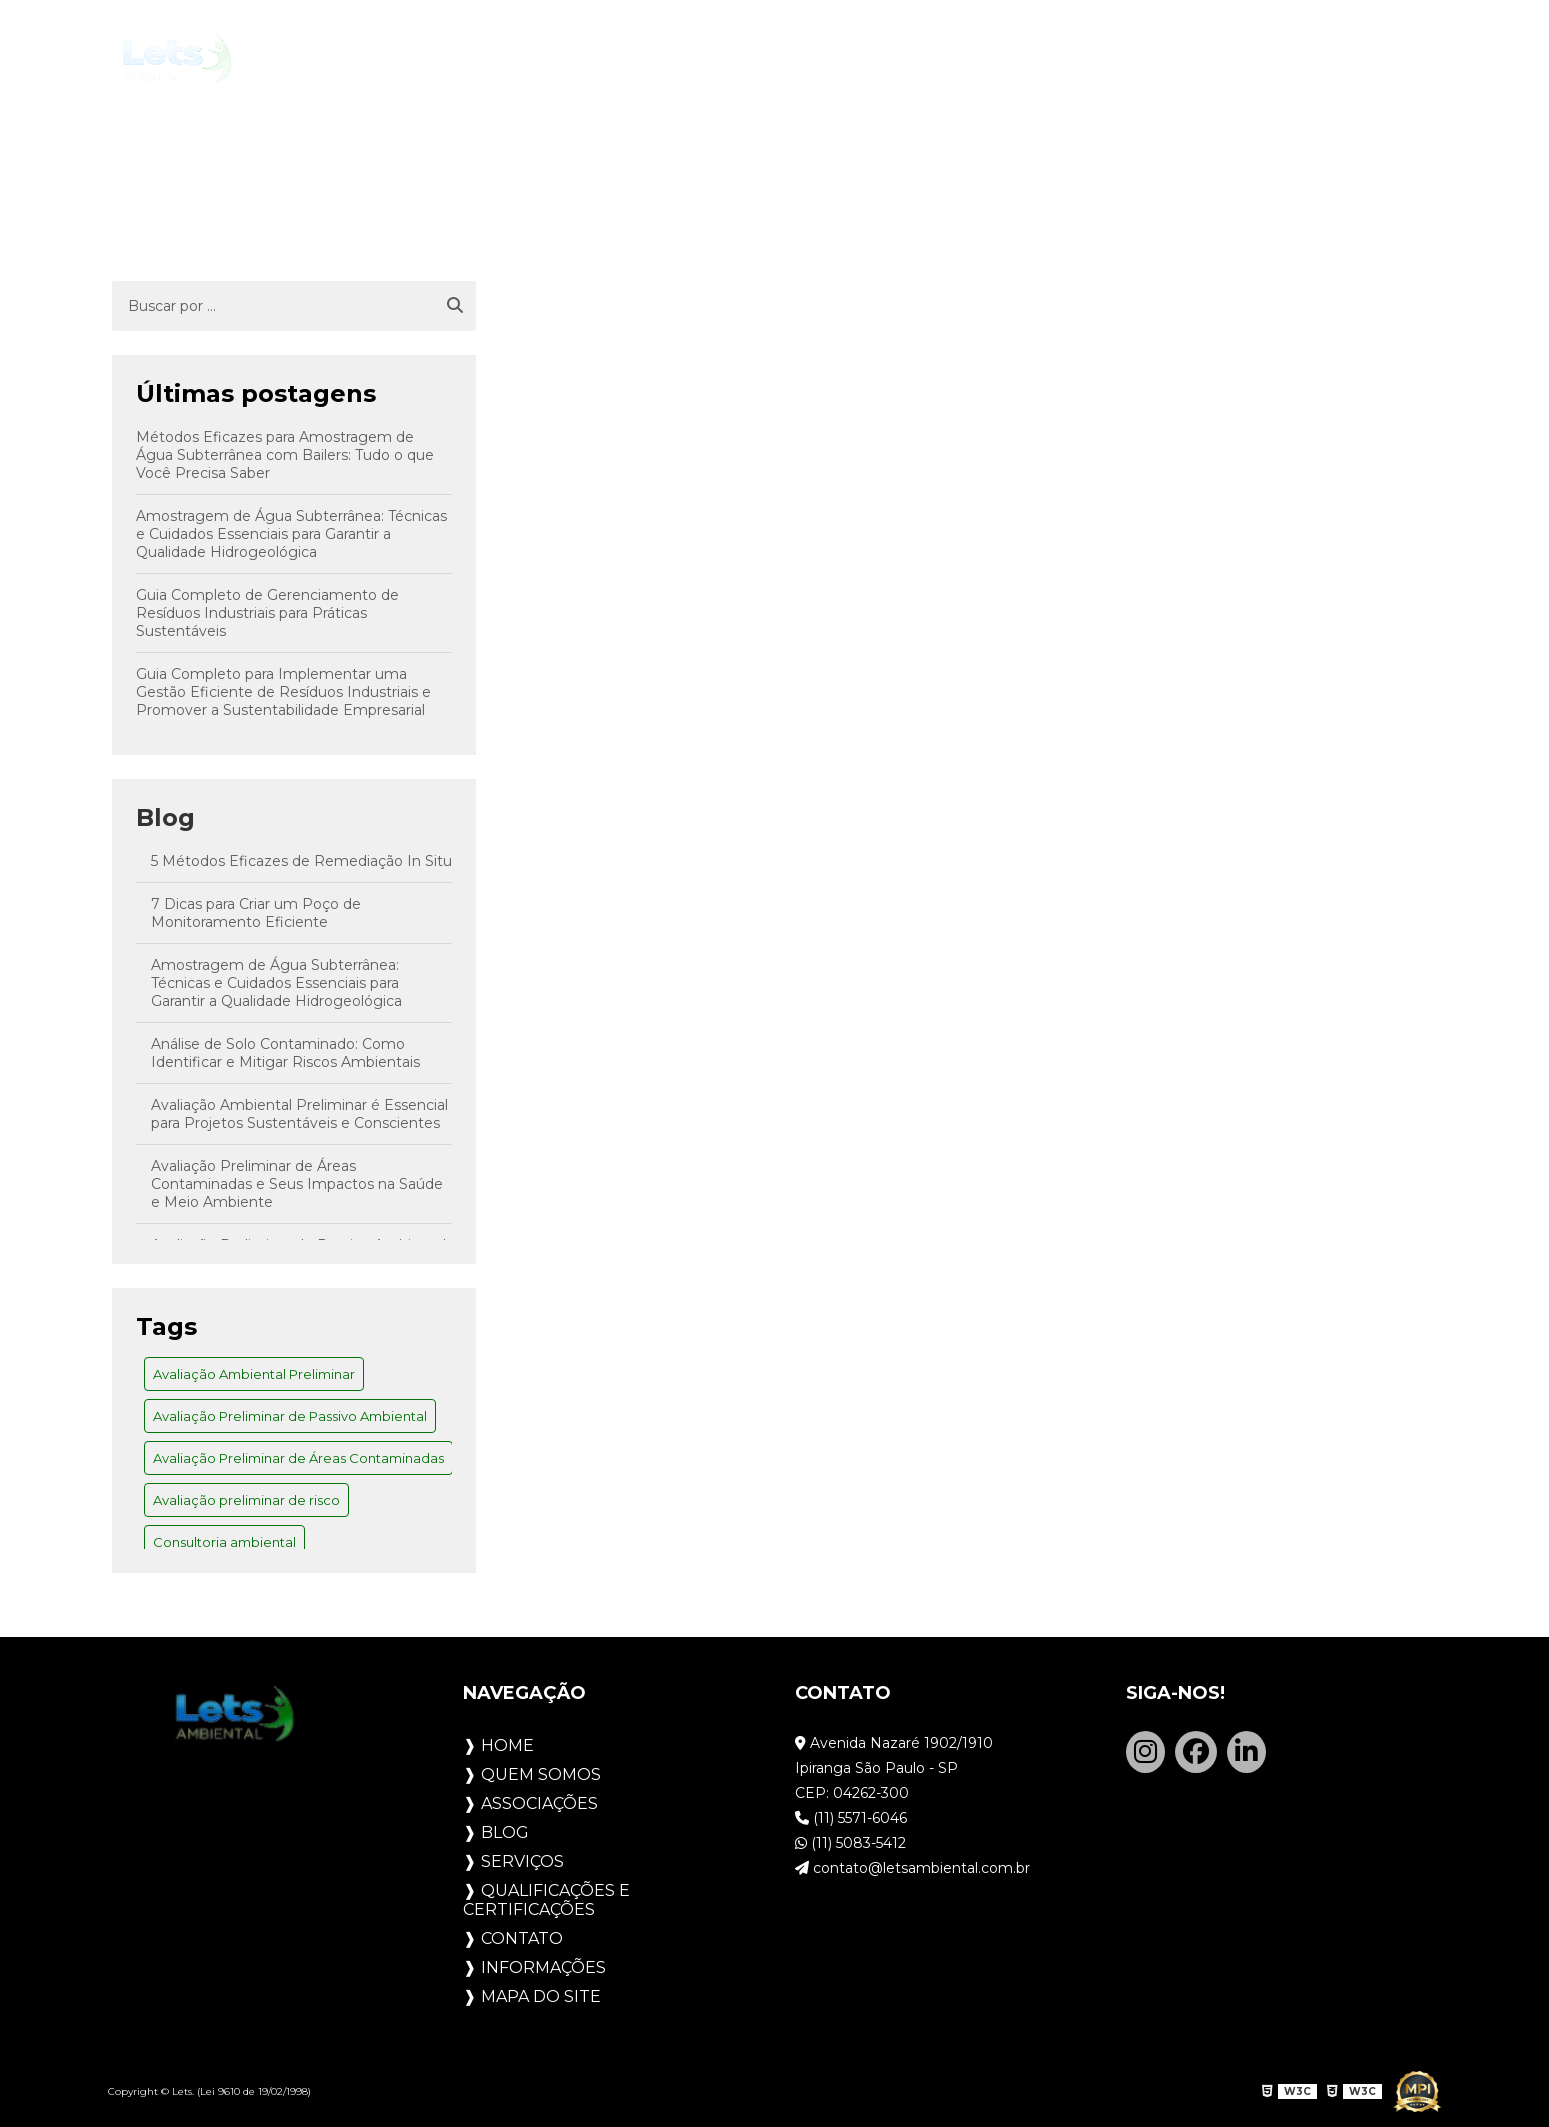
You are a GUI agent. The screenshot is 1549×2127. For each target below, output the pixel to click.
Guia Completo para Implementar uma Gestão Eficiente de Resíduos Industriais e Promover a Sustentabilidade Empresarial (283, 692)
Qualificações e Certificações (1100, 58)
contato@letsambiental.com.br (912, 1868)
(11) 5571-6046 (851, 1818)
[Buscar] (455, 306)
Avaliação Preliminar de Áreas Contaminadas (298, 1458)
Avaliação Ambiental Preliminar (254, 1374)
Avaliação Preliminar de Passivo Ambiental (290, 1416)
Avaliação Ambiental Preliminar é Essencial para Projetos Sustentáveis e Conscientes (299, 1114)
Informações (543, 1967)
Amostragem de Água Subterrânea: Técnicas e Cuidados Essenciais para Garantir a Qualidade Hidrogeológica (291, 534)
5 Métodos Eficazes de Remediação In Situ (301, 861)
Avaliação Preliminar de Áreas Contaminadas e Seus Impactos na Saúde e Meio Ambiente (297, 1184)
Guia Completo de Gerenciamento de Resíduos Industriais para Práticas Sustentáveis (267, 613)
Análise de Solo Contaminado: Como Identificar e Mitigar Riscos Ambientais (285, 1053)
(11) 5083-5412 (850, 1843)
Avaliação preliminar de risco (246, 1500)
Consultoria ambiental (224, 1542)
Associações (654, 58)
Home (377, 58)
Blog (774, 58)
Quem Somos (497, 58)
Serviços (876, 58)
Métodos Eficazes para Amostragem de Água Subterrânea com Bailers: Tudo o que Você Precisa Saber (285, 455)
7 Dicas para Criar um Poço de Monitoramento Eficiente (256, 913)
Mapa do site (541, 1996)
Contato (1325, 58)
